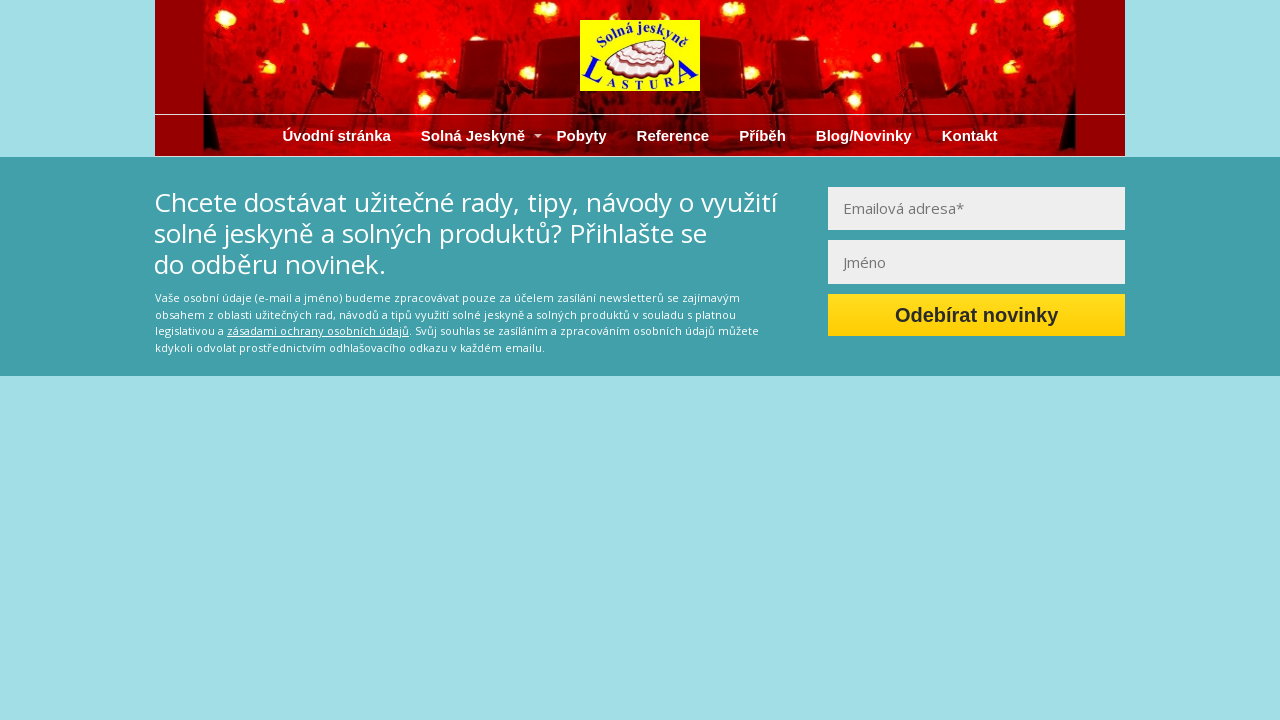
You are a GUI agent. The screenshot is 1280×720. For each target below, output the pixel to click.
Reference (673, 135)
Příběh (762, 135)
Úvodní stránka (336, 135)
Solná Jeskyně (473, 135)
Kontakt (970, 135)
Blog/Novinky (864, 135)
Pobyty (582, 135)
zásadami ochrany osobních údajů (318, 330)
